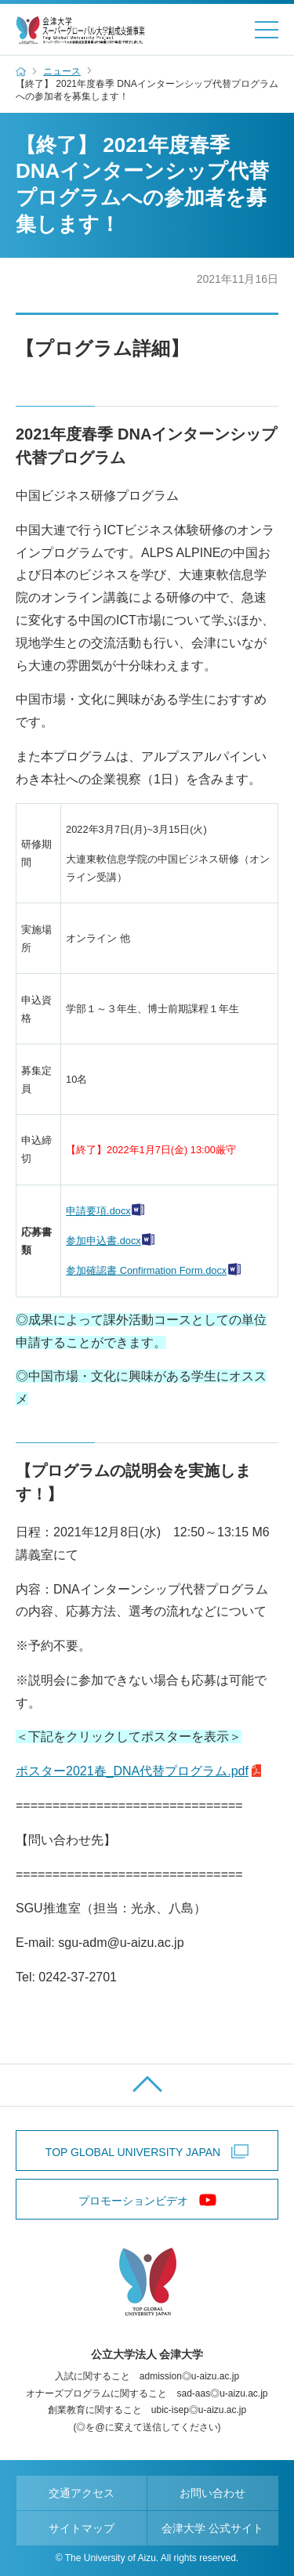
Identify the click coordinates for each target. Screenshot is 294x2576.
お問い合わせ (212, 2493)
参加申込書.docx (103, 1240)
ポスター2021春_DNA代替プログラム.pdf (132, 1771)
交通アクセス (81, 2493)
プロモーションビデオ (133, 2200)
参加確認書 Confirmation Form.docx (146, 1270)
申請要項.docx (98, 1211)
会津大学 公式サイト (212, 2528)
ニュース (62, 71)
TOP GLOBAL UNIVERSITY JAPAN (132, 2152)
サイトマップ (81, 2528)
